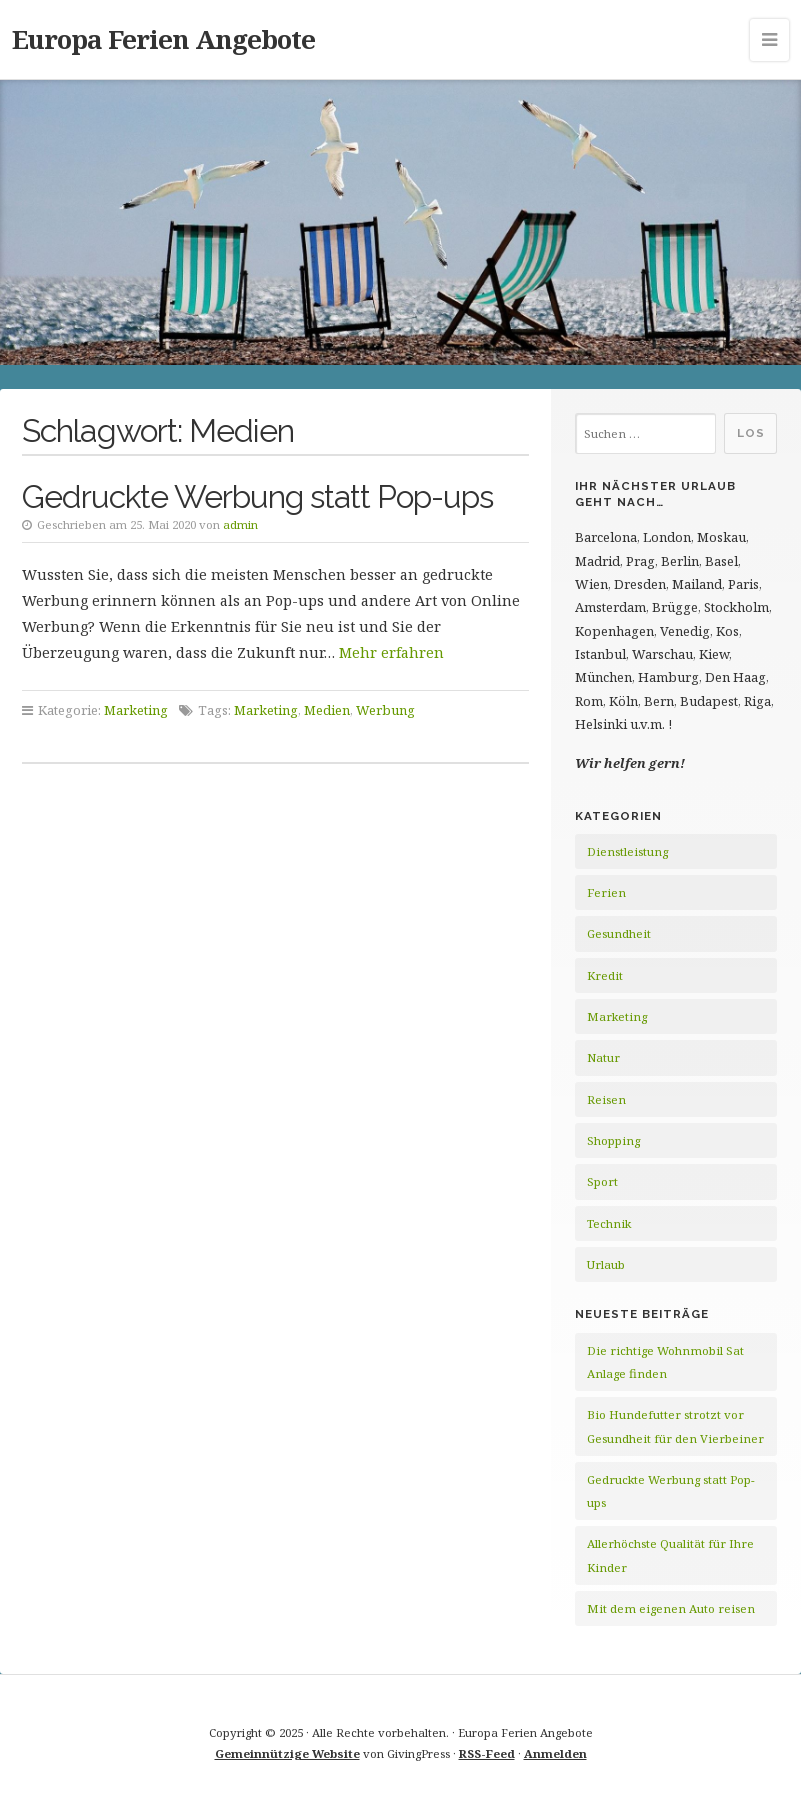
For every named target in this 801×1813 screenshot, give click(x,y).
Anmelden (555, 1753)
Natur (603, 1057)
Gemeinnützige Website (287, 1753)
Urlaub (606, 1264)
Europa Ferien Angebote (163, 39)
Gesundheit (619, 933)
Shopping (613, 1140)
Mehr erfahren (391, 652)
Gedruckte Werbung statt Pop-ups (257, 496)
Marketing (136, 710)
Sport (602, 1181)
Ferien (606, 892)
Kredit (605, 975)
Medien (327, 710)
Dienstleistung (627, 851)
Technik (609, 1223)
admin (240, 524)
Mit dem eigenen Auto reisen (671, 1608)
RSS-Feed (487, 1753)
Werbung (385, 710)
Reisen (606, 1099)
